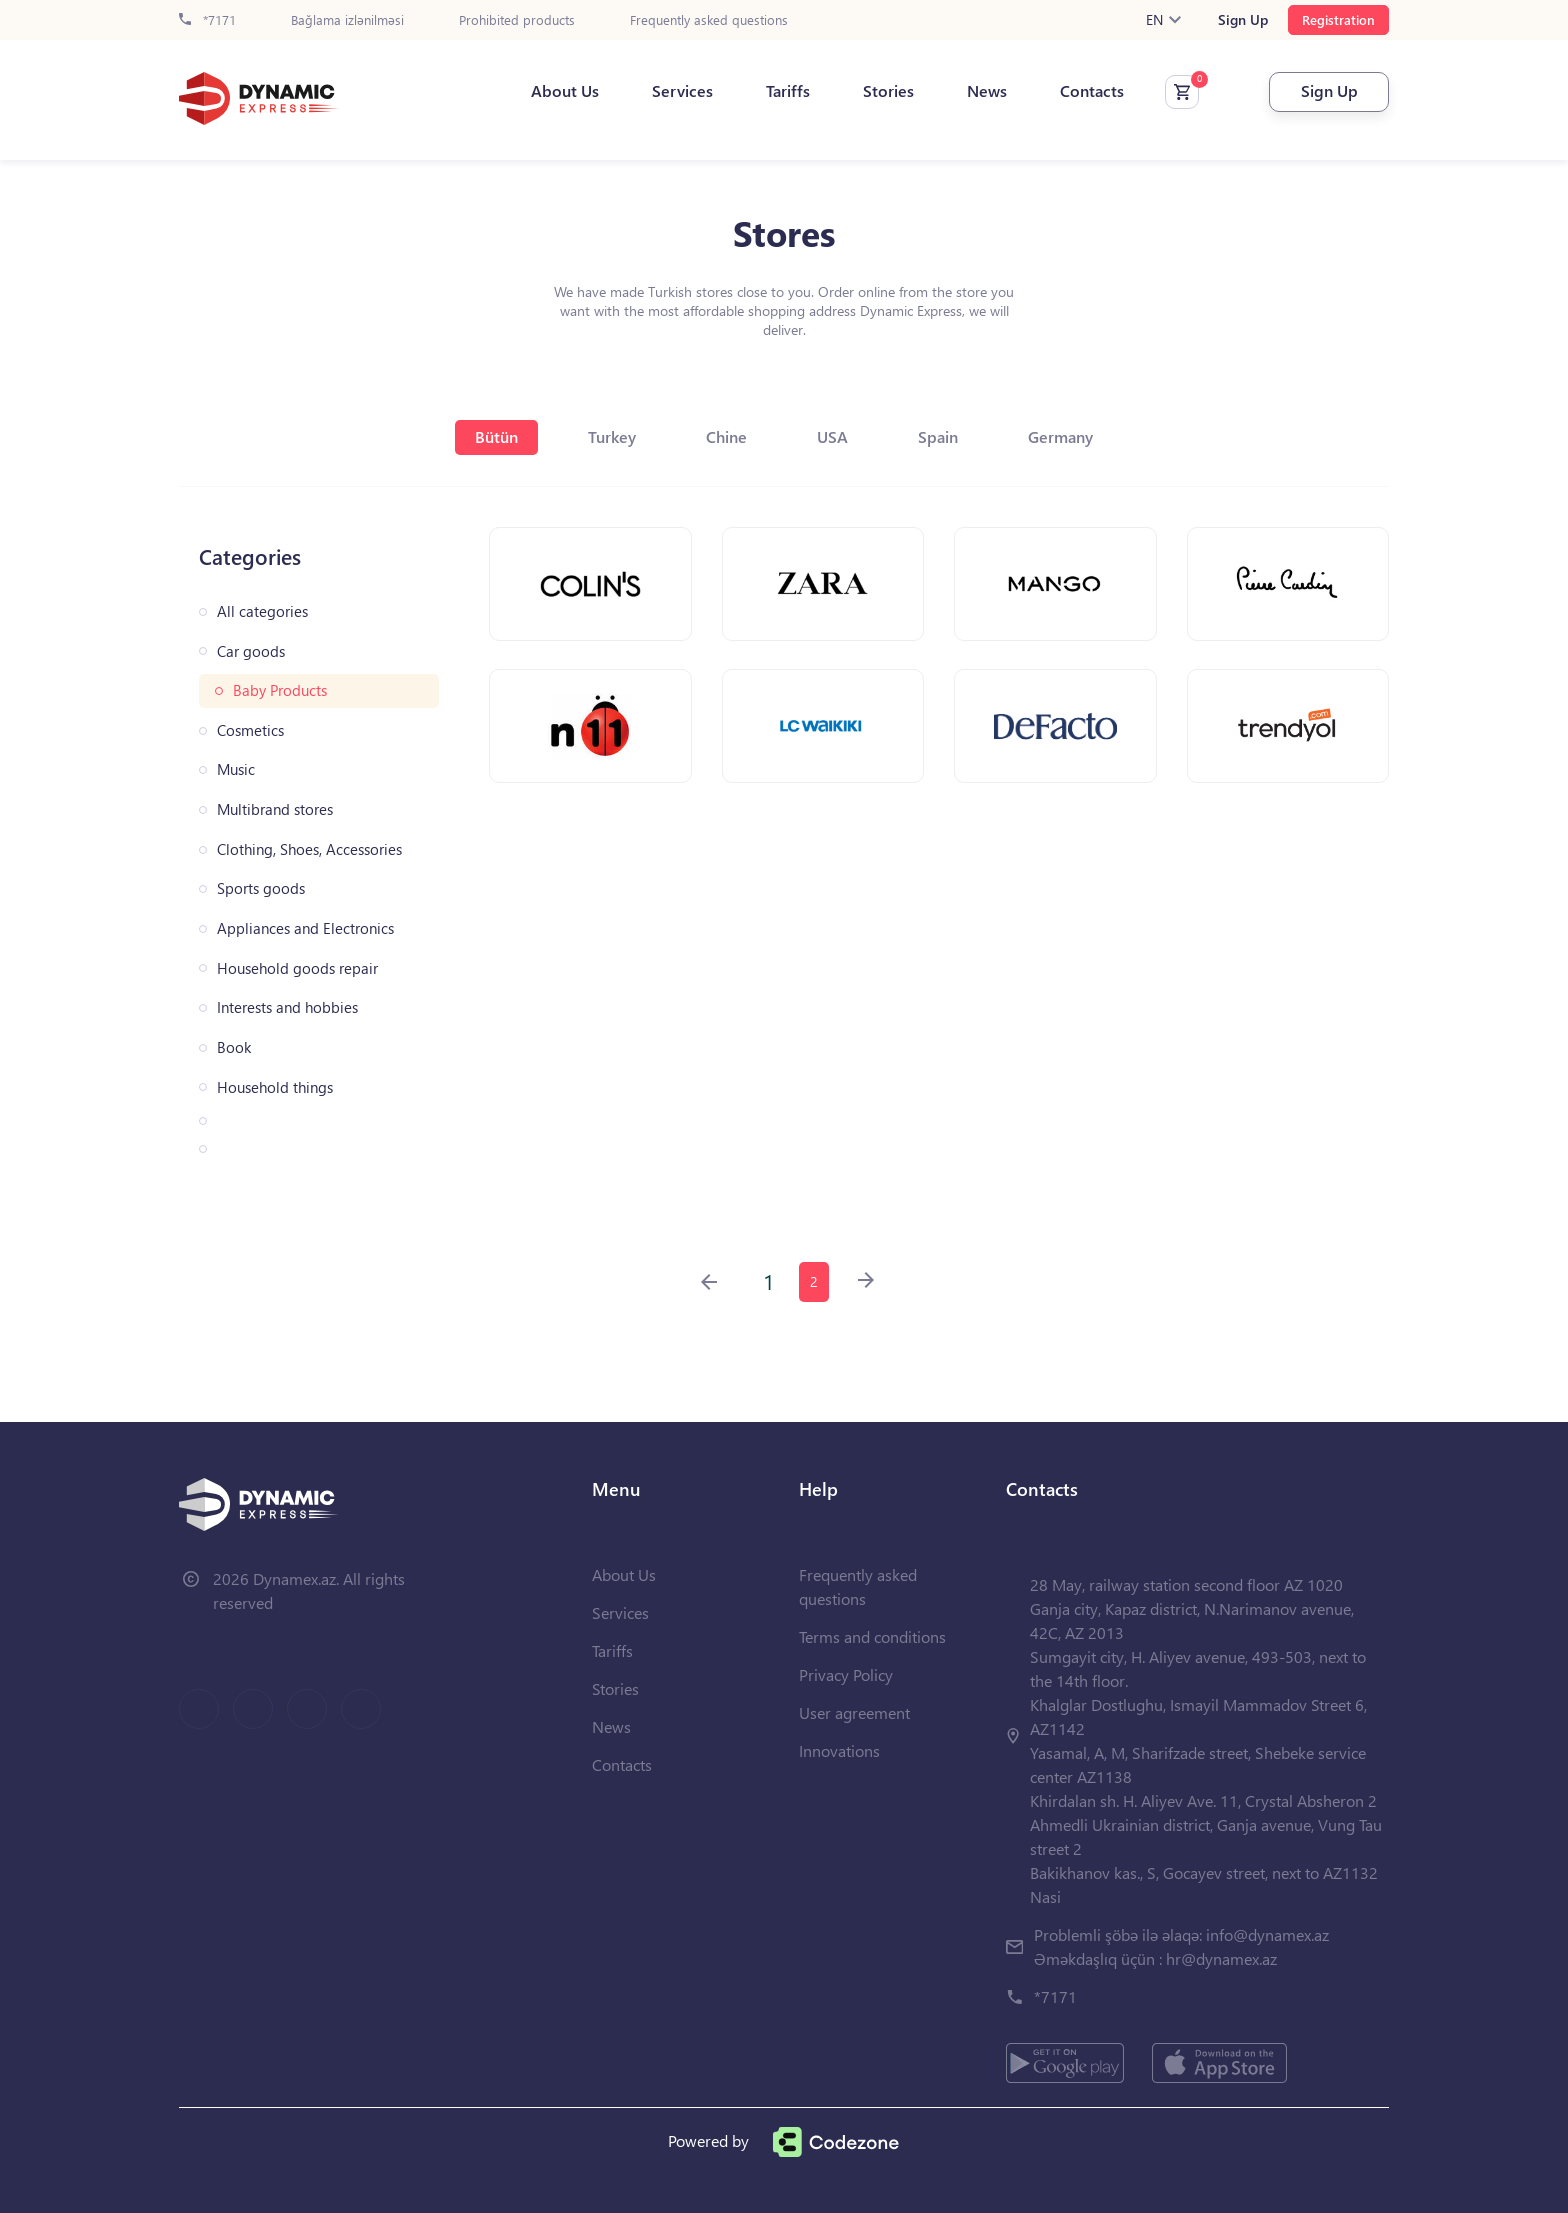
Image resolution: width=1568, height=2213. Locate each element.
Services (682, 91)
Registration (1338, 19)
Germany (1060, 436)
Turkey (612, 436)
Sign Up (1243, 20)
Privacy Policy (846, 1674)
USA (832, 436)
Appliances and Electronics (305, 928)
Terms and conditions (872, 1636)
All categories (262, 611)
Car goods (251, 651)
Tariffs (788, 91)
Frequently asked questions (709, 20)
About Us (565, 91)
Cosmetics (250, 730)
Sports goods (261, 888)
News (987, 91)
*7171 (207, 20)
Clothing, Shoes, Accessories (309, 849)
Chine (726, 436)
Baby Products (280, 690)
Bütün (496, 436)
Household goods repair (297, 968)
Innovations (839, 1750)
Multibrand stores (275, 809)
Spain (938, 436)
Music (236, 769)
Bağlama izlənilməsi (347, 20)
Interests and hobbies (287, 1007)
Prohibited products (517, 20)
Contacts (1092, 91)
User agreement (854, 1712)
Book (234, 1047)
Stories (888, 91)
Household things (275, 1087)
